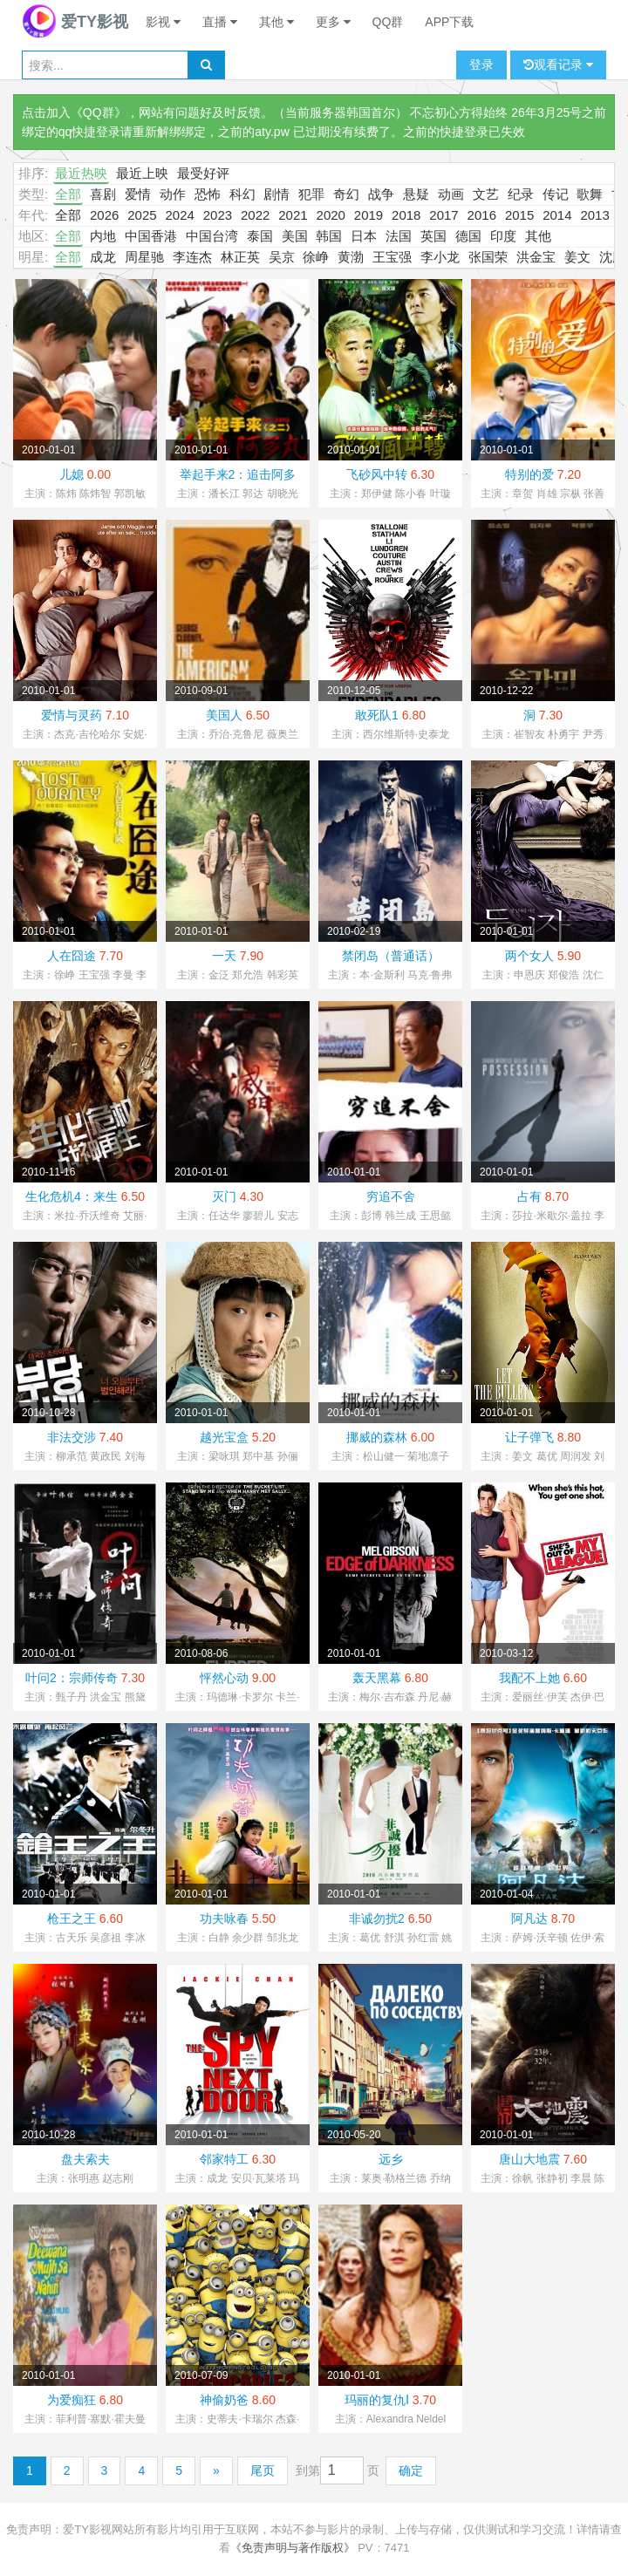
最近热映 (81, 173)
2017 (443, 215)
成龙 (103, 256)
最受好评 (203, 173)
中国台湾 (212, 235)
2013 (594, 215)
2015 (519, 215)
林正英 (240, 256)
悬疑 (416, 194)
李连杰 (192, 256)
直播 (219, 22)
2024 (179, 215)
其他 (276, 22)
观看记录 (558, 65)
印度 (503, 235)
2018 (406, 215)
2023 (217, 215)
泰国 (260, 235)
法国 (399, 235)
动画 (451, 194)
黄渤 (351, 256)
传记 (556, 194)
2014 (557, 215)
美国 (295, 235)
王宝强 (392, 256)
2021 (292, 215)
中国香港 (151, 235)
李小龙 (440, 256)
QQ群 (388, 22)
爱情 (138, 194)
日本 (364, 235)
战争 (381, 194)
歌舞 (590, 194)
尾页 (262, 2470)
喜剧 (103, 194)
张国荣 (488, 256)
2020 (331, 215)
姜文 (577, 256)
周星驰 (144, 256)
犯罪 (311, 194)
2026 (104, 215)
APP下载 (449, 22)
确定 (411, 2470)
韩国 (329, 235)
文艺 (486, 194)
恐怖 (208, 194)
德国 (468, 235)
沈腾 (612, 256)
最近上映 (142, 173)
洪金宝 (536, 256)
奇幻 (346, 194)
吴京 (282, 256)
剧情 (276, 194)
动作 (173, 194)
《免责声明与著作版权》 (292, 2547)
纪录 (521, 194)
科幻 (242, 194)
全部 (68, 194)
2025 (141, 215)
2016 (482, 215)
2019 (368, 215)
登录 (481, 65)
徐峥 (316, 256)
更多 (333, 22)
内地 (103, 235)
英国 (433, 235)
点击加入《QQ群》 (74, 112)
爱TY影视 (75, 22)
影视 (163, 22)
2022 (255, 215)
